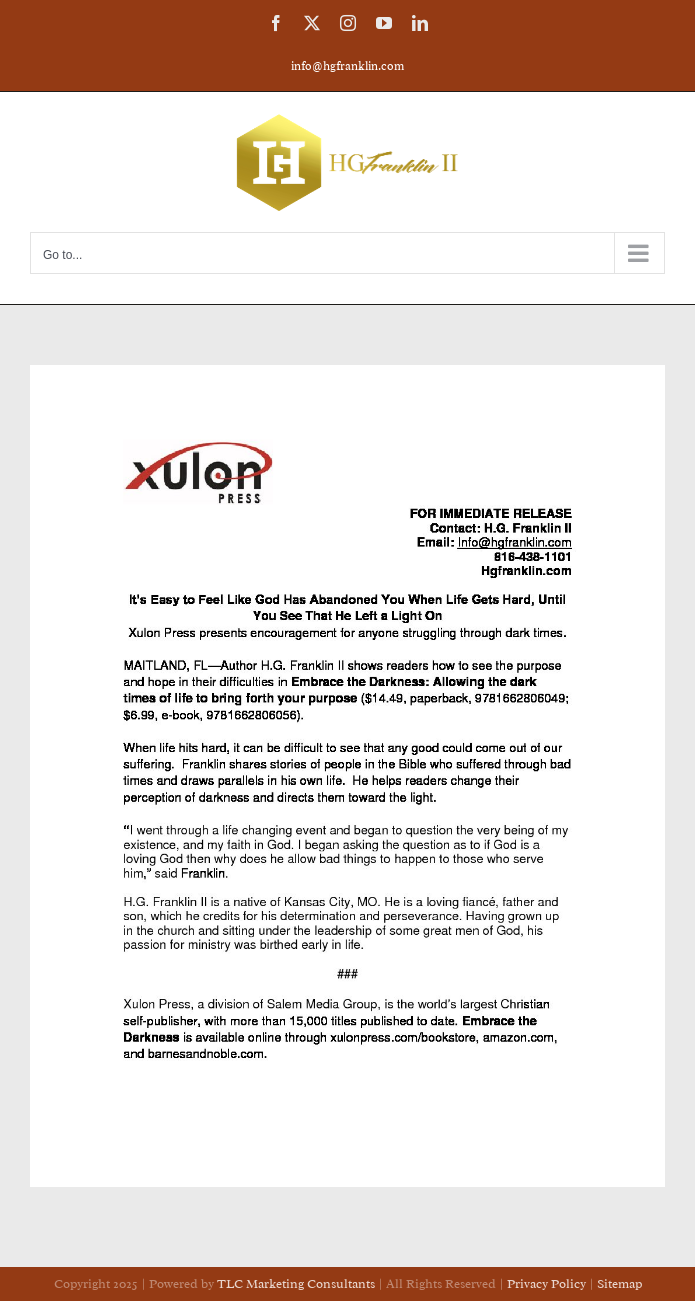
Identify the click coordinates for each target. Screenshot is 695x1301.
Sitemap (619, 1283)
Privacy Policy (548, 1283)
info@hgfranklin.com (347, 66)
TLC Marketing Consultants (296, 1283)
